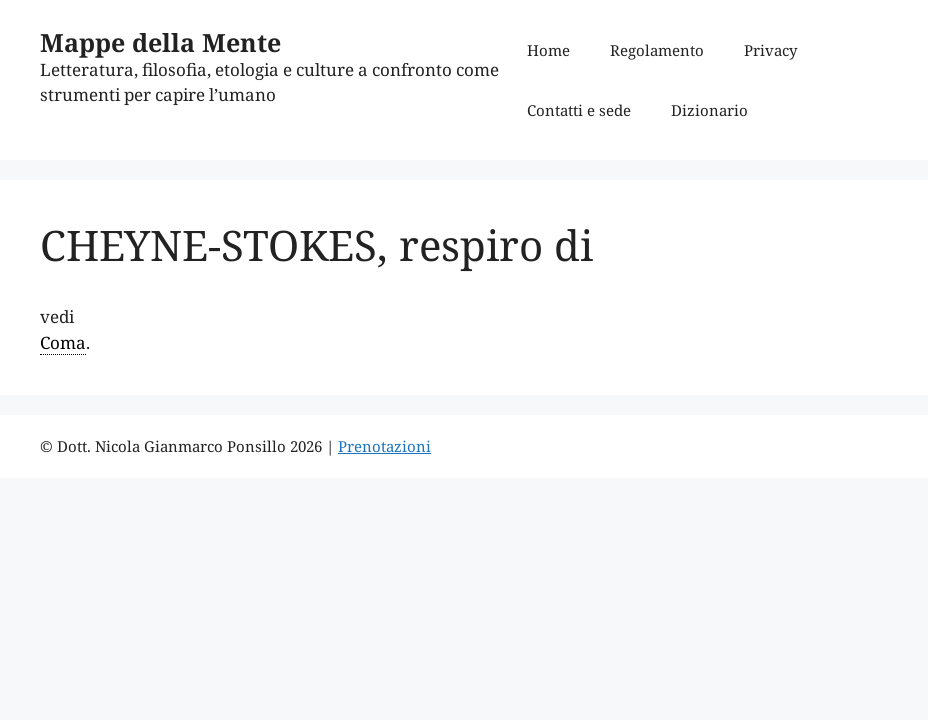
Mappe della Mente (160, 42)
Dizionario (709, 110)
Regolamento (657, 50)
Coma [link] (63, 342)
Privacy (770, 50)
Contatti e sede (579, 110)
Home (548, 50)
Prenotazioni (384, 446)
